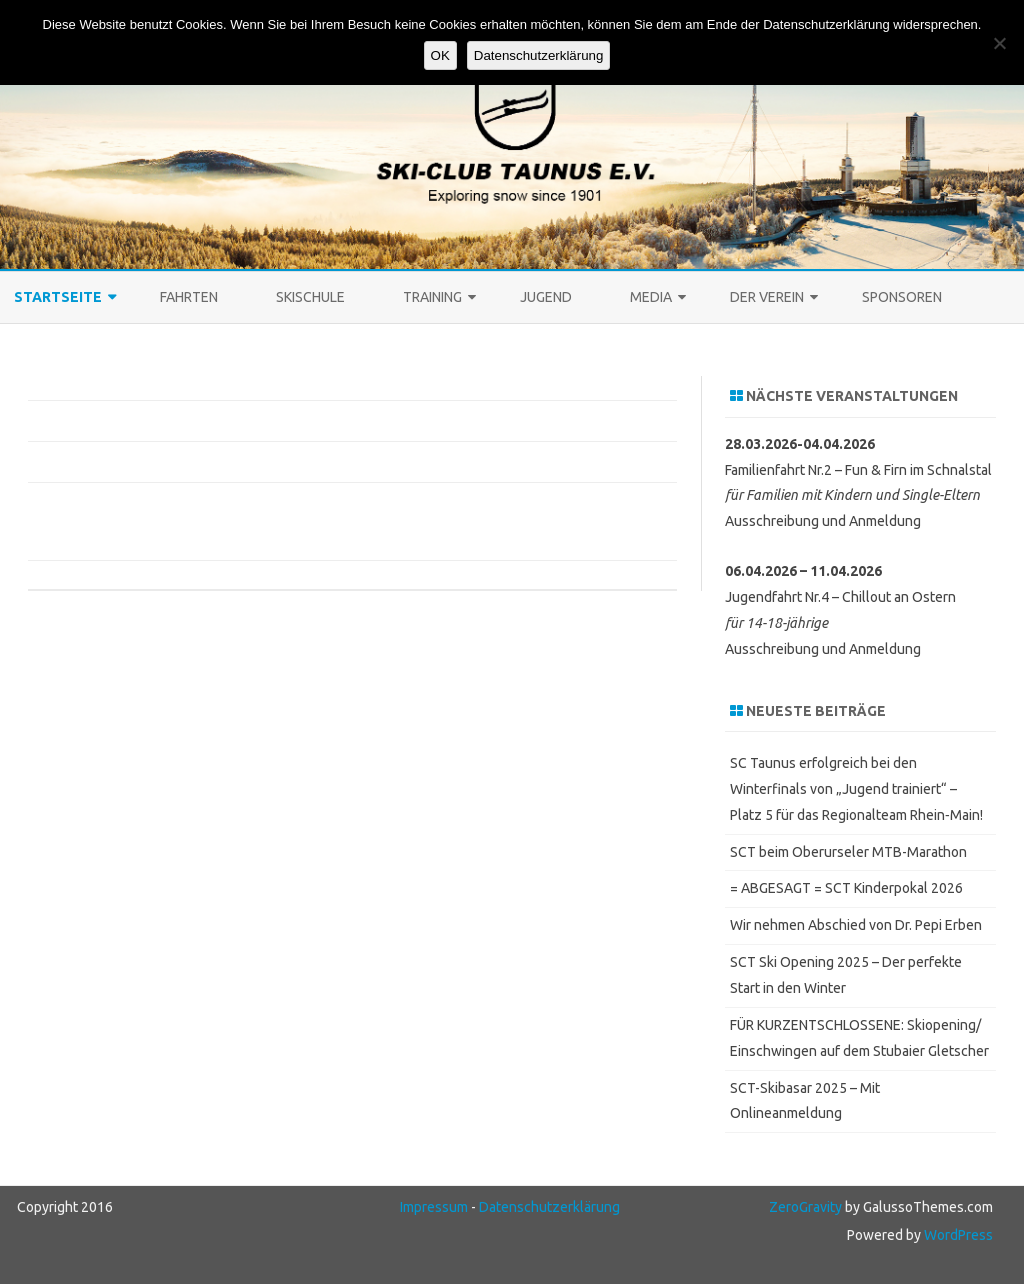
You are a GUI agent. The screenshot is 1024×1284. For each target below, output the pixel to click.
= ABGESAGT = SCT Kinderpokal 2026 (846, 888)
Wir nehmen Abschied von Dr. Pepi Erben (856, 925)
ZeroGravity (805, 1207)
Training (432, 297)
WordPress (957, 1235)
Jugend (546, 297)
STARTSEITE (58, 297)
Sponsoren (902, 297)
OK (440, 55)
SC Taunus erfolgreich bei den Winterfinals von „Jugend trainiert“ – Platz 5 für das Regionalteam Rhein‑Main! (856, 789)
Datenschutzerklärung (549, 1207)
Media (651, 297)
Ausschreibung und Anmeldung (823, 521)
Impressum (434, 1207)
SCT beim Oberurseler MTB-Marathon (848, 852)
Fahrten (189, 297)
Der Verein (767, 297)
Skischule (310, 297)
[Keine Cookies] (999, 43)
